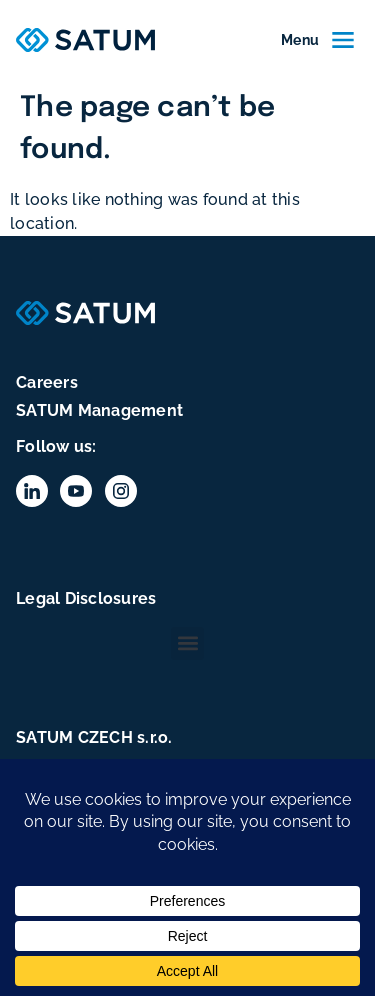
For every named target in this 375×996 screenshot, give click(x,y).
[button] (187, 643)
